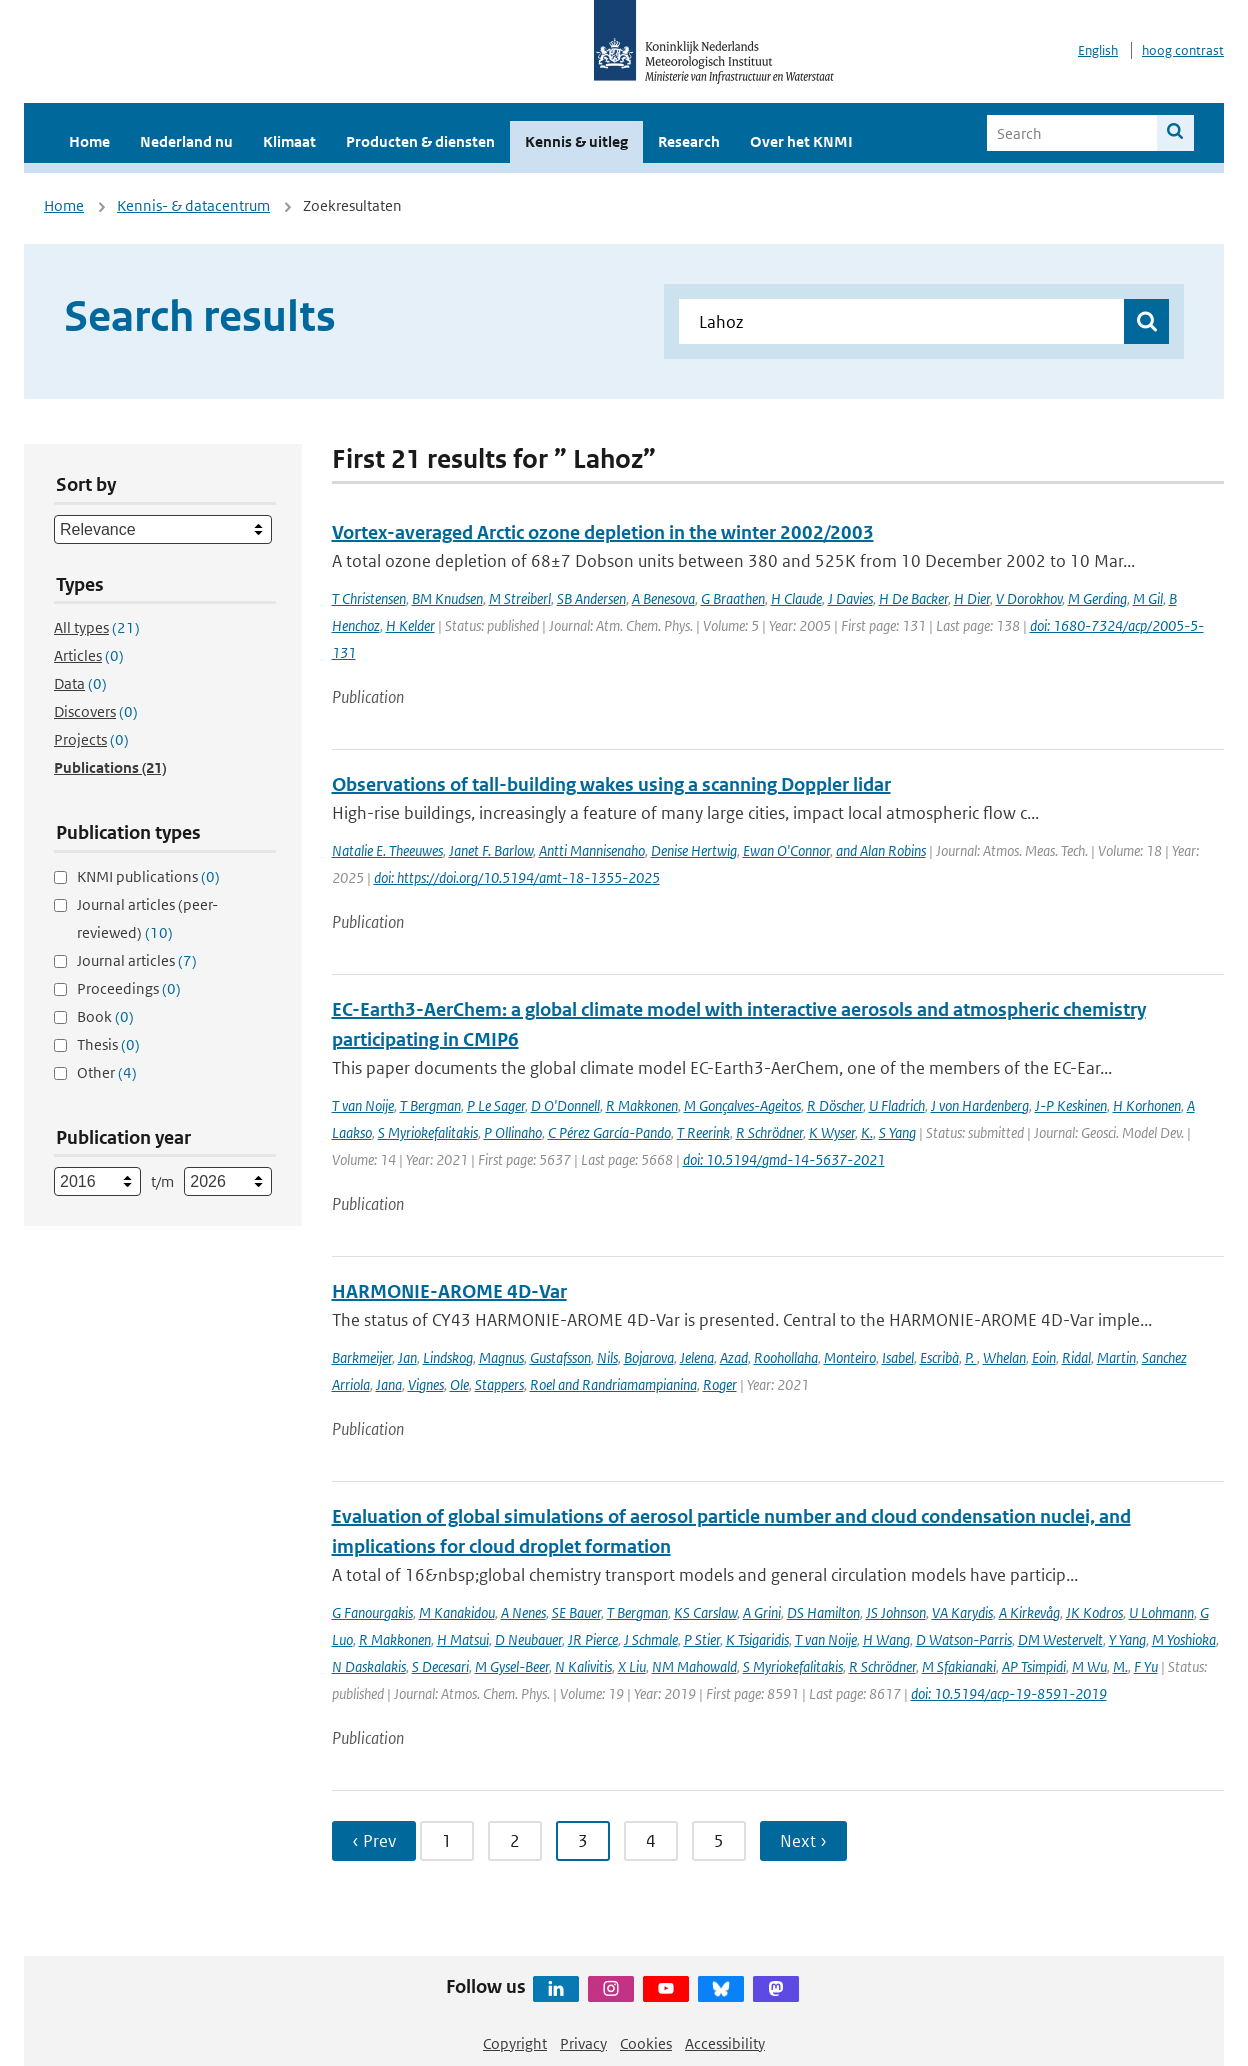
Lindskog (448, 1357)
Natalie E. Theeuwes (387, 850)
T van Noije (363, 1105)
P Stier (702, 1639)
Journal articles (137, 960)
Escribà (939, 1357)
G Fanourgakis (372, 1612)
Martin (1116, 1357)
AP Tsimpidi (1034, 1666)
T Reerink (703, 1132)
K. (867, 1132)
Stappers (499, 1384)
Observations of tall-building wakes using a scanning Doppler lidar (611, 784)
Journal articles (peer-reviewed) (147, 918)
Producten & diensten (420, 141)
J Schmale (651, 1639)
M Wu (1089, 1666)
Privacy (583, 2043)
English (1098, 50)
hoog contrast (1183, 50)
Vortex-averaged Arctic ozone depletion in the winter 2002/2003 (603, 532)
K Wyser (832, 1132)
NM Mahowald (694, 1666)
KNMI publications (148, 876)
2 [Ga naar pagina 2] (515, 1841)
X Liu (632, 1666)
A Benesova (663, 598)
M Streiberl (520, 598)
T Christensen (369, 598)
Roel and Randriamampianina (613, 1384)
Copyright (515, 2043)
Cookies (646, 2043)
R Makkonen (642, 1105)
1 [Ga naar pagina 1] (447, 1841)
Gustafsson (560, 1357)
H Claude (796, 598)
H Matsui (463, 1639)
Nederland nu (186, 141)
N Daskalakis (369, 1666)
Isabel (898, 1357)
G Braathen (733, 598)
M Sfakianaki (959, 1666)
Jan (407, 1357)
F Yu (1146, 1666)
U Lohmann (1161, 1612)
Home (89, 141)
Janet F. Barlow (491, 850)
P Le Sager (496, 1105)
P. (971, 1357)
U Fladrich (897, 1105)
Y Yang (1127, 1639)
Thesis (108, 1044)
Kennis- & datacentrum (193, 205)
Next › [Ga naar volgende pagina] (803, 1841)
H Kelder (410, 625)
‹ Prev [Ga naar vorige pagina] (374, 1841)
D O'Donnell (565, 1105)
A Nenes (523, 1612)
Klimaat (289, 141)
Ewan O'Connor (786, 850)
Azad (734, 1357)
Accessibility (725, 2043)
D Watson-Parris (964, 1639)
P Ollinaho (513, 1132)
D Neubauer (528, 1639)
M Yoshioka (1184, 1639)
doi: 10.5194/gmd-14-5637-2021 (784, 1159)
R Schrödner (769, 1132)
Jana (389, 1384)
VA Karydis (962, 1612)
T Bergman (430, 1105)
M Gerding (1097, 598)
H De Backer (913, 598)
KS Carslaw (705, 1612)
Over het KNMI (801, 141)
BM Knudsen (447, 598)
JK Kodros (1094, 1612)
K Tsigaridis (757, 1639)
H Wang (886, 1639)
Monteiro (850, 1357)
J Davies (850, 598)
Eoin (1044, 1357)
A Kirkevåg (1029, 1612)
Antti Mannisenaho (592, 850)
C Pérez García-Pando (609, 1132)
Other (107, 1072)
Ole (459, 1384)
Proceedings (129, 988)
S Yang (897, 1132)
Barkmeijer (362, 1357)
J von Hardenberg (980, 1105)
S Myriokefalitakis (428, 1132)
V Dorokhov (1029, 598)
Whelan (1004, 1357)
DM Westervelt (1060, 1639)
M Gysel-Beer (512, 1666)
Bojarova (649, 1357)
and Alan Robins (881, 850)
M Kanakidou (457, 1612)
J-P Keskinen (1071, 1105)
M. (1120, 1666)
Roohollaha (786, 1357)
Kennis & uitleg (576, 141)
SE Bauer (576, 1612)
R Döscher (835, 1105)
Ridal (1076, 1357)
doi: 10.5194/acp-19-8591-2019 (1009, 1693)
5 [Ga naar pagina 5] (719, 1841)
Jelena (697, 1357)
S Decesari (440, 1666)
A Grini (762, 1612)
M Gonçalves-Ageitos (742, 1105)
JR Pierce (593, 1639)
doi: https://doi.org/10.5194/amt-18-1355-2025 (517, 877)
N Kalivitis (583, 1666)
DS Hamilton (823, 1612)
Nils (607, 1357)
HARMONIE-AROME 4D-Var (449, 1291)
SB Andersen (591, 598)
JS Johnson (896, 1612)
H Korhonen (1147, 1105)
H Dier (972, 598)
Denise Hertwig (694, 850)
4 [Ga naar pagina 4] (651, 1841)
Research (689, 141)
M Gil (1148, 598)
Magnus (501, 1357)
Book (105, 1016)
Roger (720, 1384)
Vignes (426, 1384)
